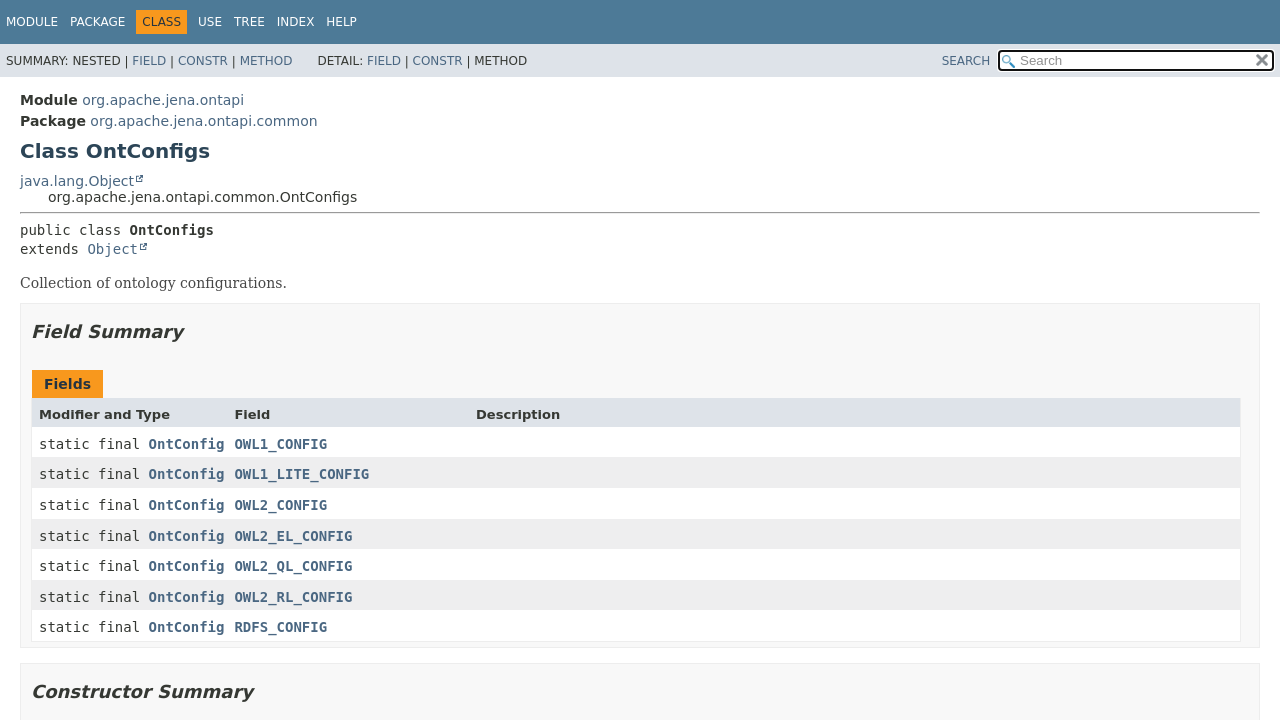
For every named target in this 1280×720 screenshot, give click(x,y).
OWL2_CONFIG (280, 505)
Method (266, 61)
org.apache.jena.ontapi (163, 100)
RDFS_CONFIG (280, 627)
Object (112, 249)
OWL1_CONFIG (280, 444)
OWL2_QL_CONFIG (293, 566)
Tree (249, 22)
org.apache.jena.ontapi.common (203, 121)
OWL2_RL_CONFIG (293, 597)
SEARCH (966, 61)
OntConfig (187, 444)
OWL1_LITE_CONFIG (301, 474)
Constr (203, 61)
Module (32, 22)
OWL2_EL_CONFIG (293, 536)
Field (149, 61)
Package (97, 22)
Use (210, 22)
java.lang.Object (77, 181)
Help (341, 22)
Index (296, 22)
